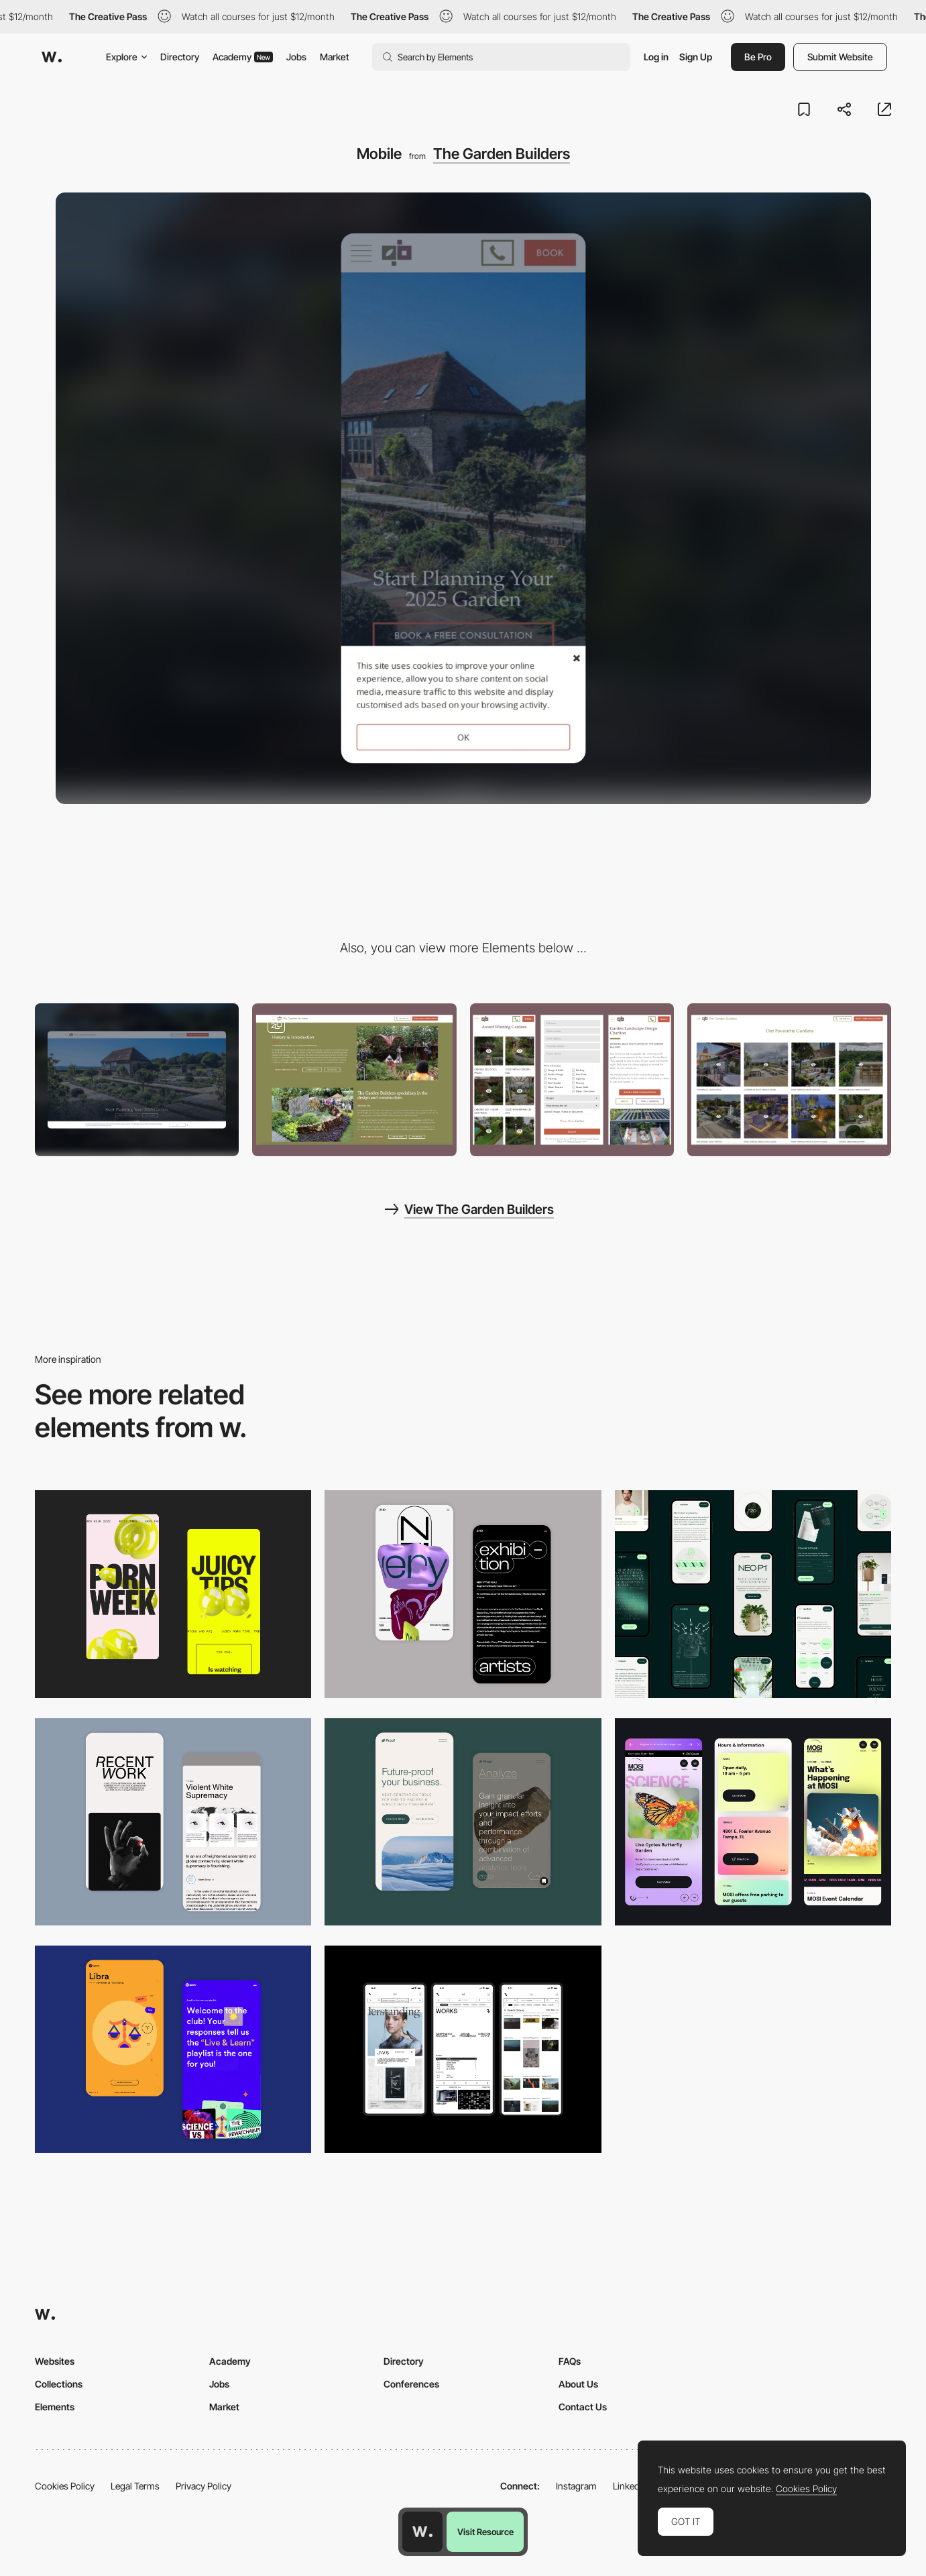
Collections (58, 2384)
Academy (243, 56)
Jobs (296, 56)
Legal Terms (135, 2485)
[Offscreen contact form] (572, 1079)
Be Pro (758, 56)
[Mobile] (753, 1593)
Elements (54, 2406)
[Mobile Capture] (463, 1593)
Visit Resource (485, 2531)
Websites (54, 2361)
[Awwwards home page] (422, 2532)
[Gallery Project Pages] (789, 1079)
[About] (354, 1079)
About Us (578, 2384)
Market (334, 56)
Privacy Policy (203, 2485)
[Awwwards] (52, 57)
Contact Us (583, 2406)
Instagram (576, 2485)
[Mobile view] (173, 1593)
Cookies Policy (65, 2485)
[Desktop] (137, 1079)
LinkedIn (630, 2485)
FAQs (570, 2361)
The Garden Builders (501, 153)
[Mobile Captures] (463, 1821)
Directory (179, 56)
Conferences (411, 2384)
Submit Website (840, 56)
